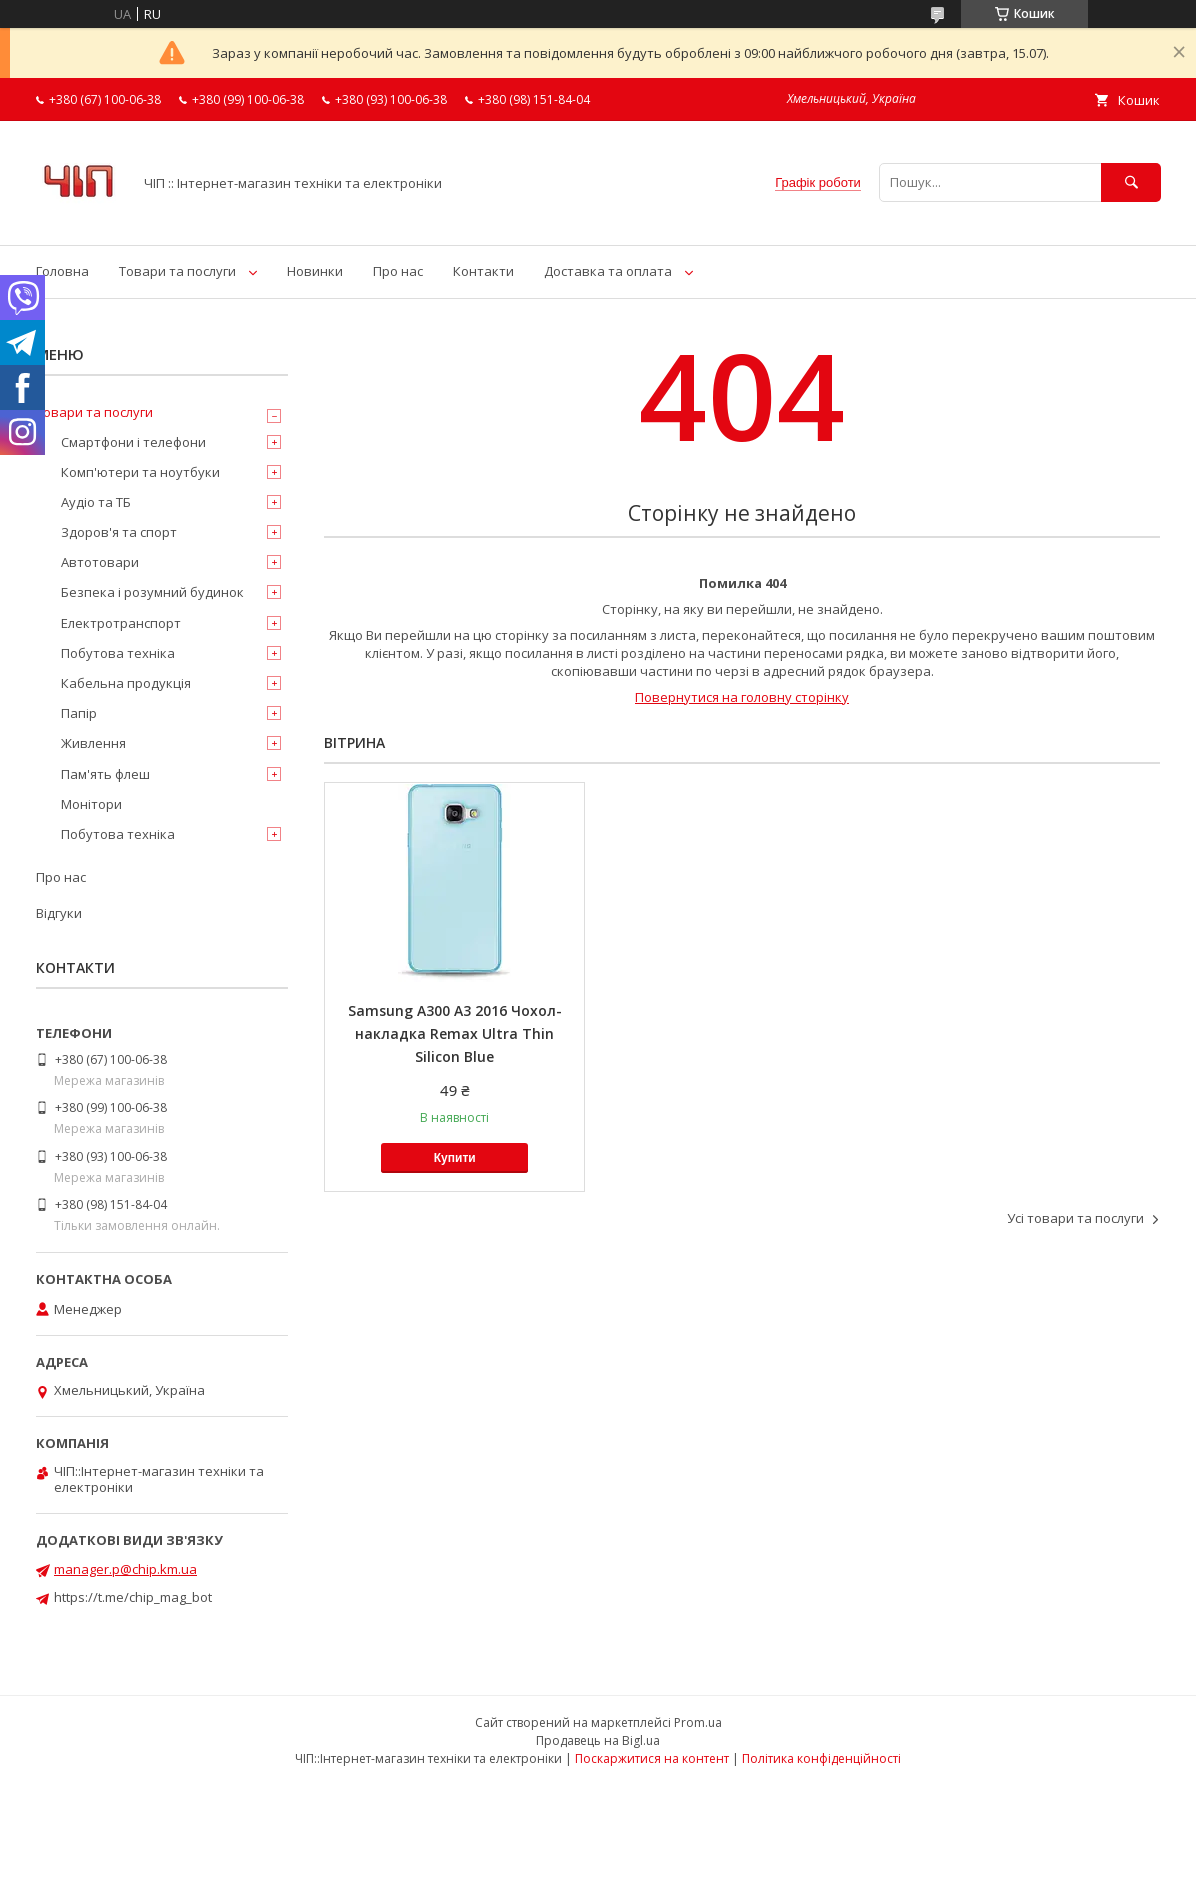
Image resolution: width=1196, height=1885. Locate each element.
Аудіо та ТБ (96, 502)
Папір (79, 713)
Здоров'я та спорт (119, 532)
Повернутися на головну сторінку (742, 697)
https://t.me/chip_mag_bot (133, 1597)
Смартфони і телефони (133, 442)
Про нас (398, 271)
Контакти (483, 271)
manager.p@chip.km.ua (125, 1569)
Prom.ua (698, 1722)
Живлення (93, 743)
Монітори (91, 804)
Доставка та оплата (608, 271)
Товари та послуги (177, 271)
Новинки (315, 271)
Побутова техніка (118, 653)
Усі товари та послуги (1075, 1218)
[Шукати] (1131, 182)
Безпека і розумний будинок (152, 592)
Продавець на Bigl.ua (598, 1740)
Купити (455, 1158)
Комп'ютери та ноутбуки (140, 472)
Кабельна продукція (126, 683)
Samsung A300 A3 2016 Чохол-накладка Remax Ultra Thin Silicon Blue (455, 1033)
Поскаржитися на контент (652, 1758)
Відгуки (59, 913)
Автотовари (100, 562)
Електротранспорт (121, 623)
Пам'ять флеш (105, 774)
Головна (62, 271)
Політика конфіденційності (821, 1758)
